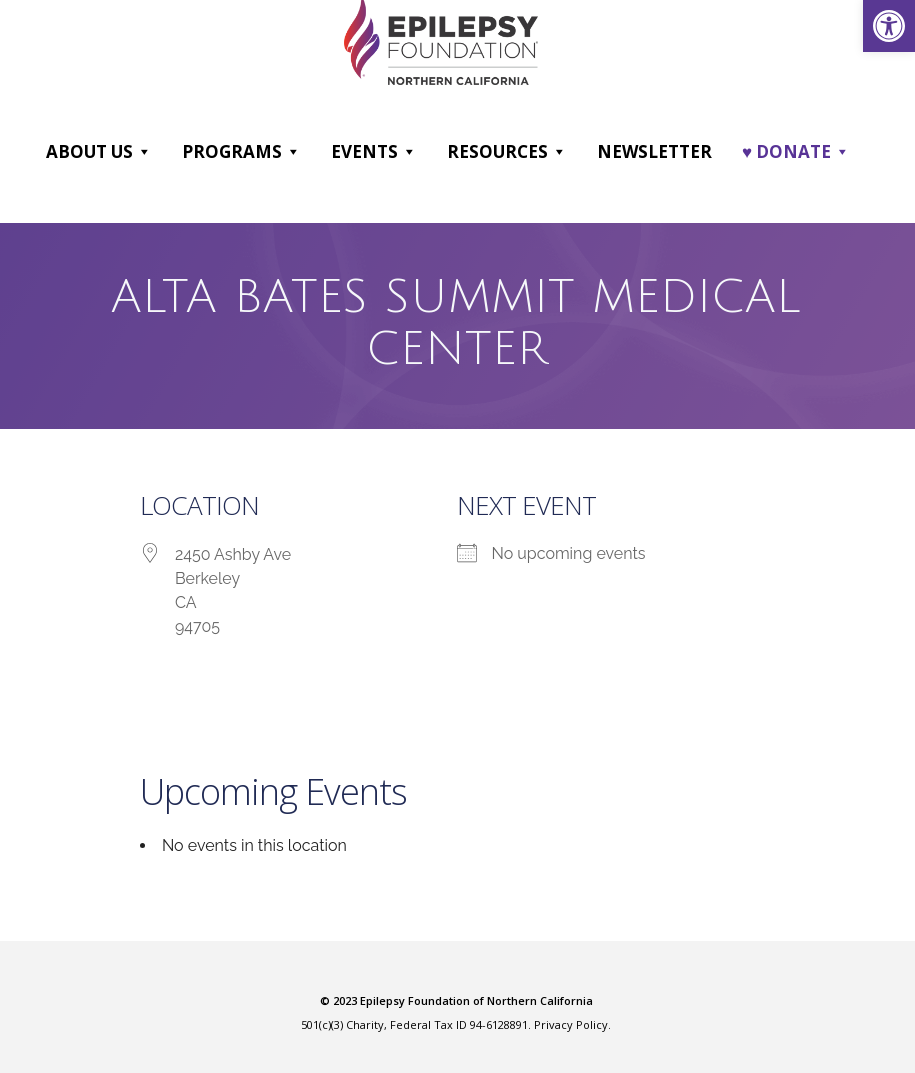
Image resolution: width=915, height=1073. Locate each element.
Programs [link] (241, 151)
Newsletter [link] (654, 150)
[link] (889, 26)
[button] (143, 151)
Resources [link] (507, 151)
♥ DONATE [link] (796, 151)
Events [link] (374, 151)
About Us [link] (99, 151)
